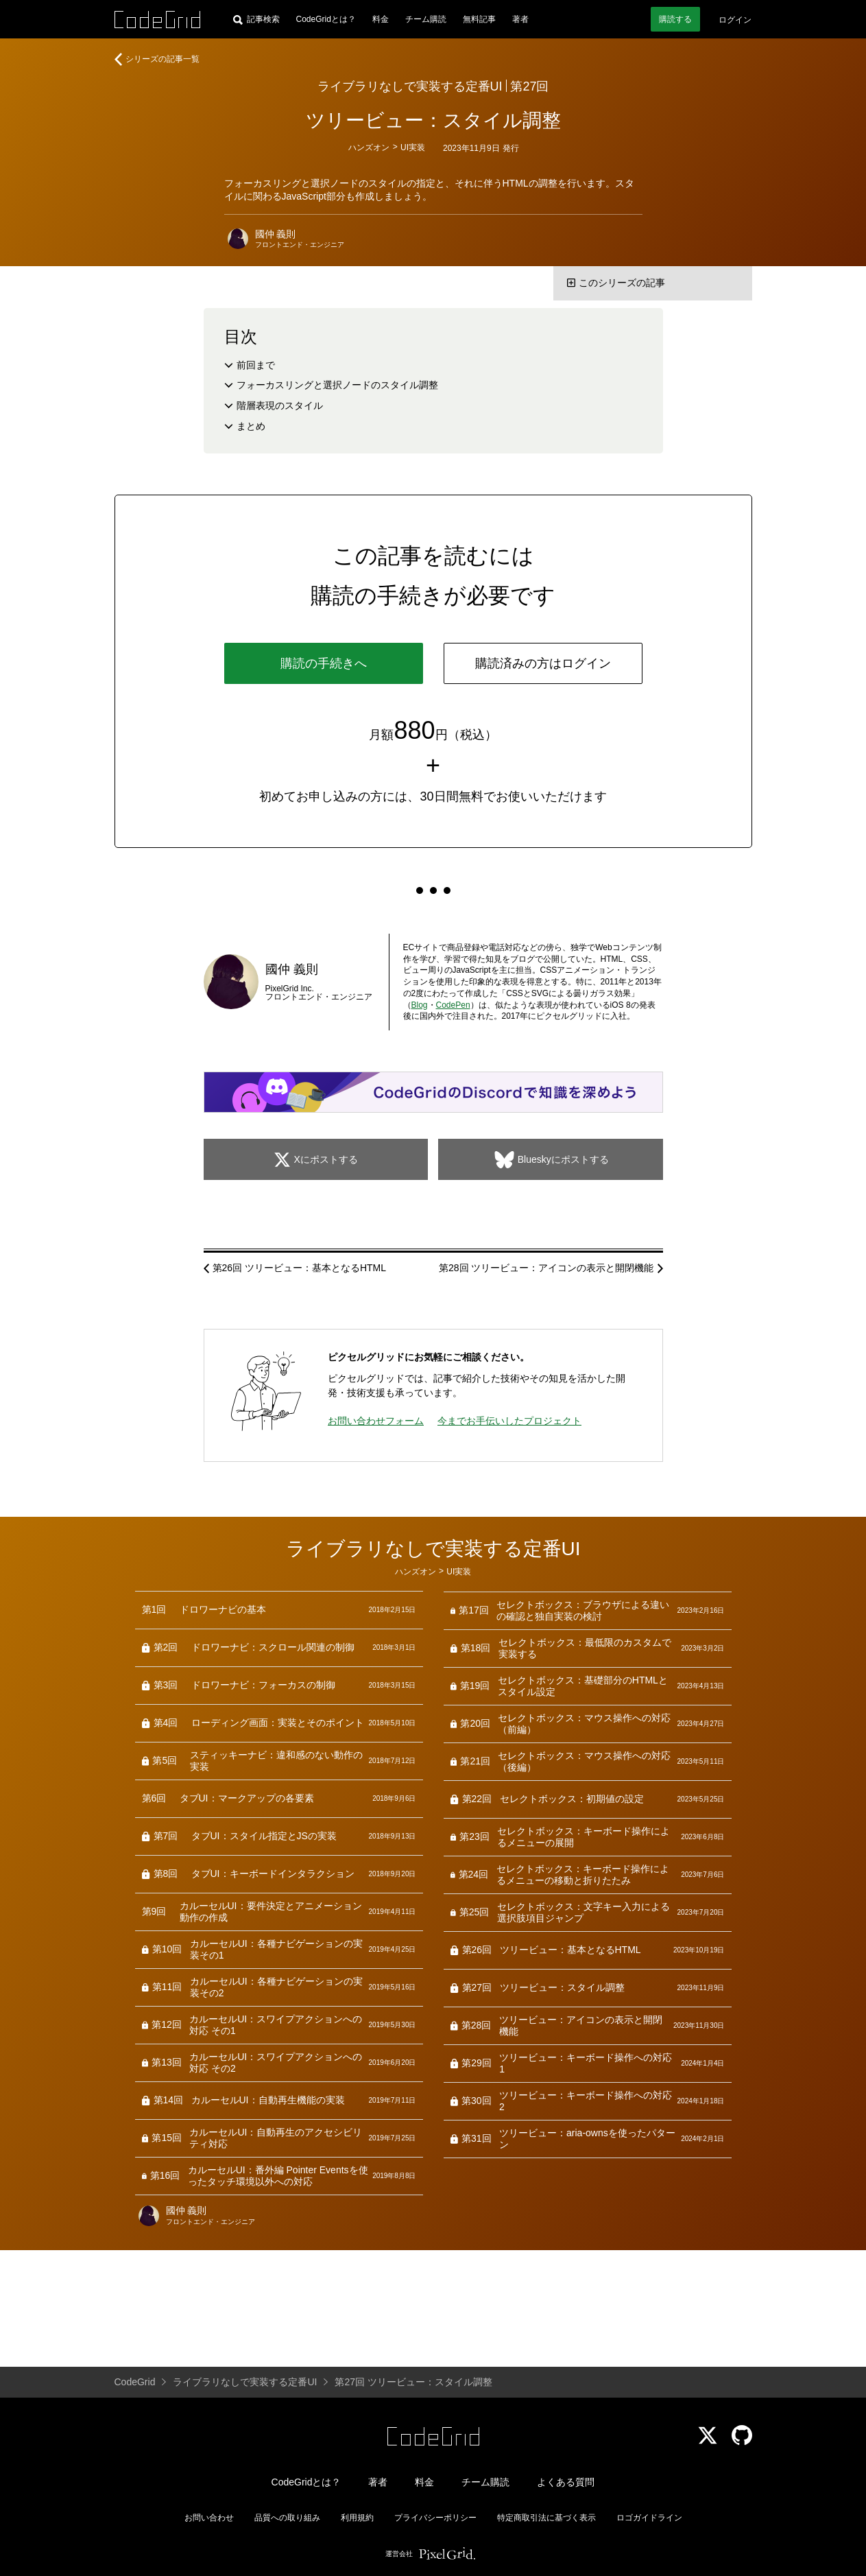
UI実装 (412, 147)
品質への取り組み (287, 2517)
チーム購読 (425, 19)
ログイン (735, 20)
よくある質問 (565, 2482)
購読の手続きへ (323, 663)
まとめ (251, 426)
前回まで (256, 364)
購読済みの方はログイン (543, 663)
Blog (419, 1005)
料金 (380, 19)
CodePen (453, 1005)
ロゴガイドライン (649, 2517)
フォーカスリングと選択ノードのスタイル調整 (337, 384)
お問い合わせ (209, 2517)
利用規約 (357, 2517)
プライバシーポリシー (435, 2517)
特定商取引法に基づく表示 (546, 2517)
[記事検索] (256, 19)
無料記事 (479, 19)
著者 (520, 19)
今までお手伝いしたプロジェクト (509, 1420)
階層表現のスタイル (280, 405)
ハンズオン (368, 147)
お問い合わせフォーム (376, 1420)
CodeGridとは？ (326, 19)
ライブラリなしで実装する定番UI (410, 86)
